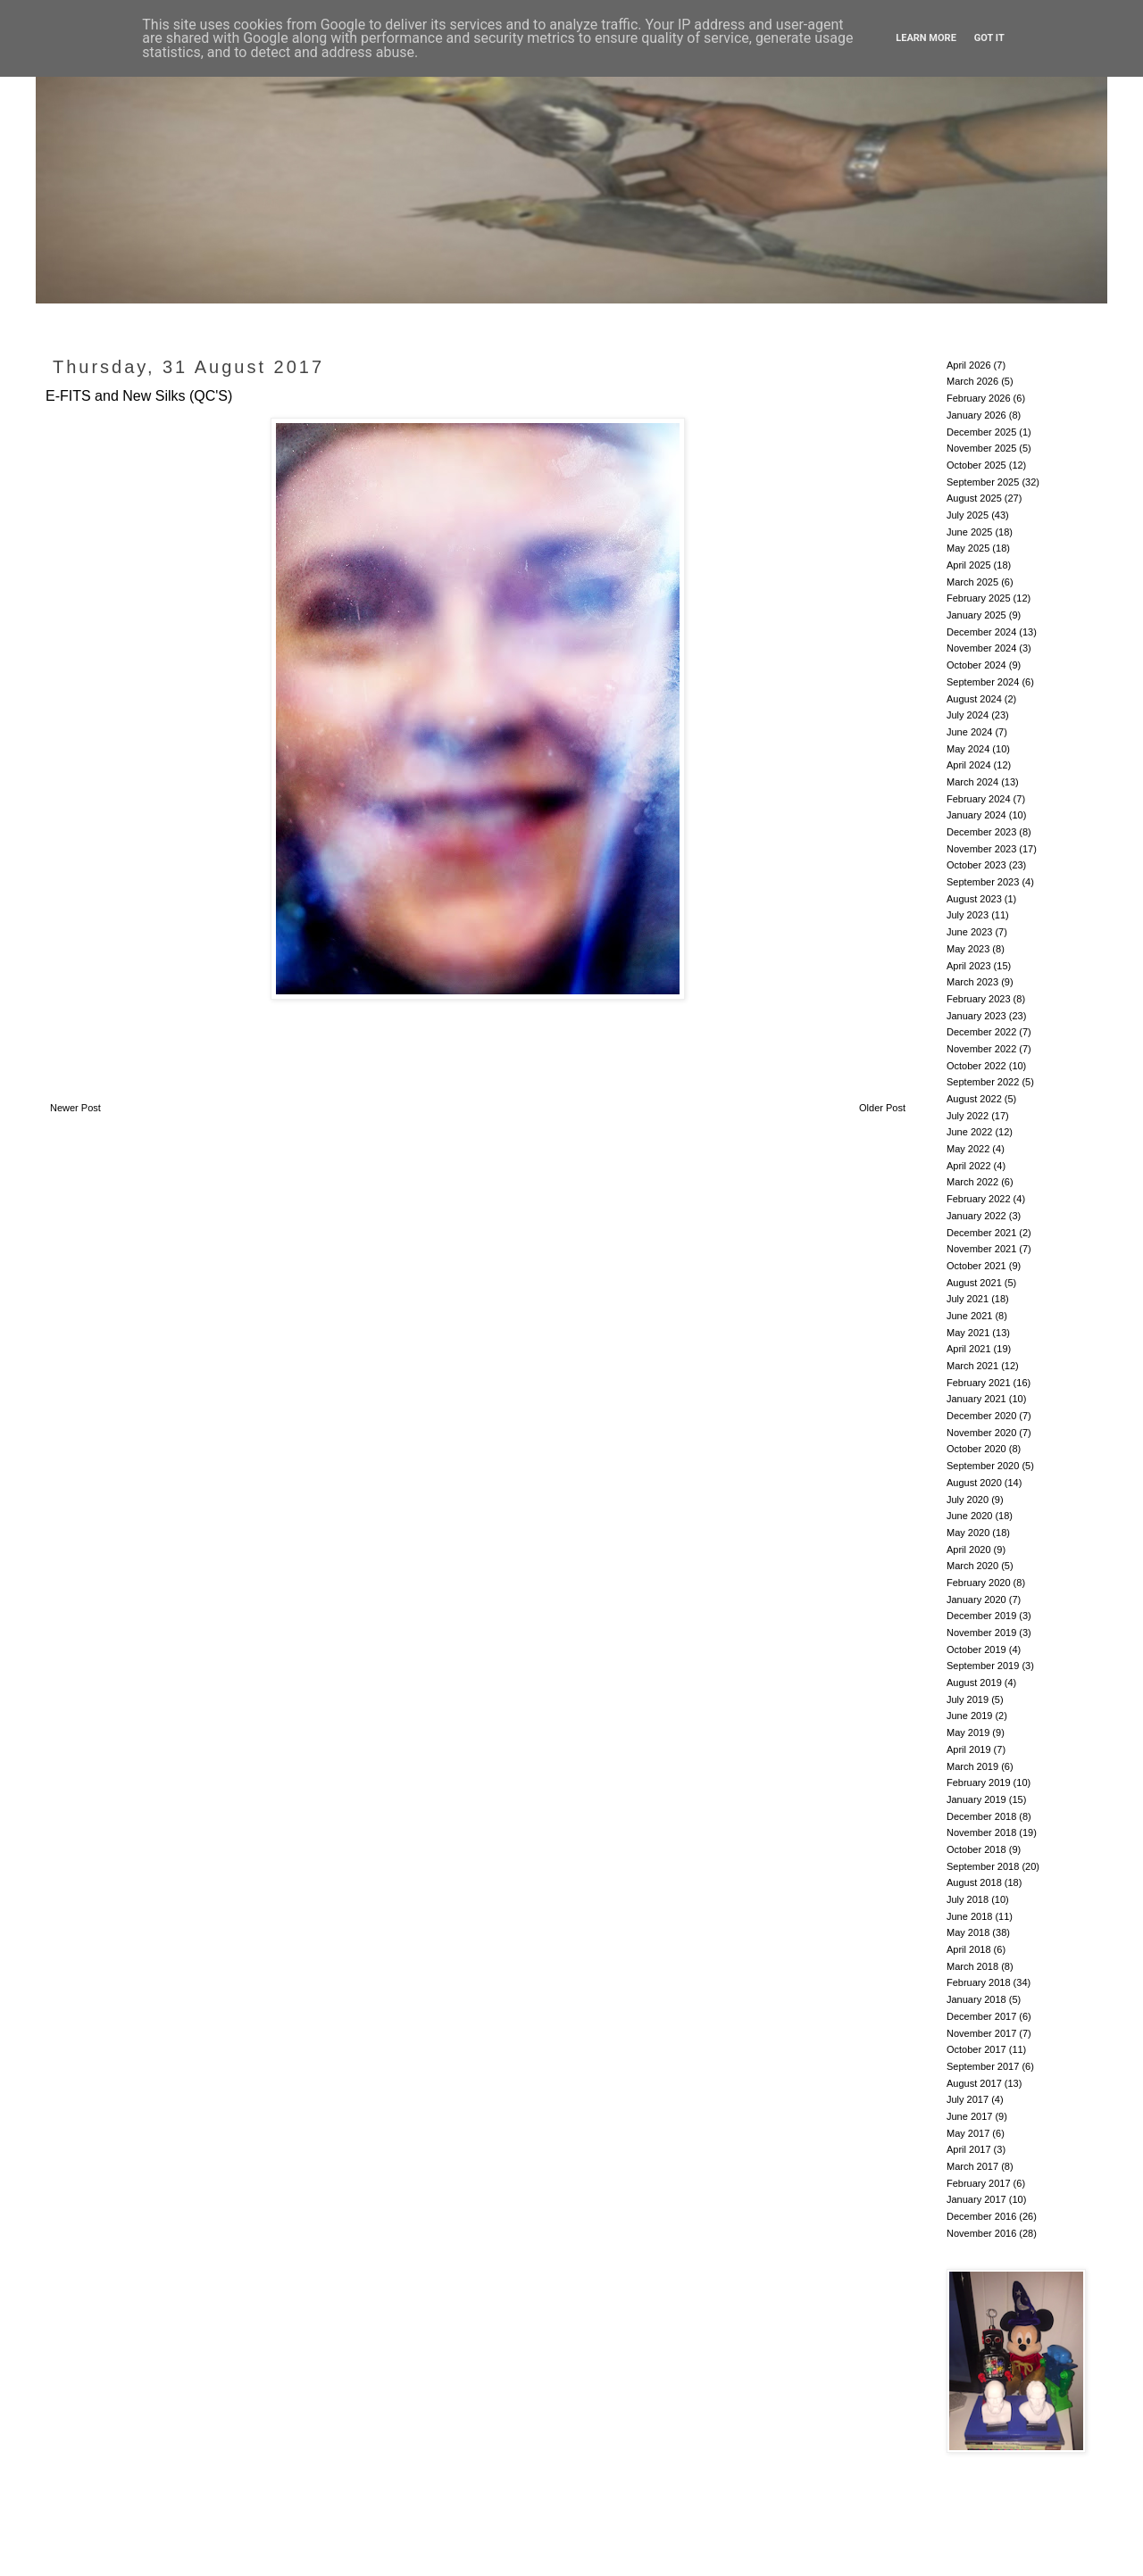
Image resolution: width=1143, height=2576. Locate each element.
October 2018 (976, 1849)
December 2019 (981, 1615)
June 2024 (969, 732)
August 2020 (974, 1482)
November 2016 (981, 2233)
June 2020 (969, 1515)
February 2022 (979, 1198)
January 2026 (976, 415)
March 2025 (972, 582)
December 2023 (981, 832)
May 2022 (968, 1148)
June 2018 (969, 1916)
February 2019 (979, 1782)
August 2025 (974, 498)
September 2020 (983, 1465)
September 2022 (983, 1081)
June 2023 (969, 932)
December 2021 (981, 1232)
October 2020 (976, 1448)
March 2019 (972, 1766)
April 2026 (969, 365)
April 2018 (969, 1949)
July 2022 (968, 1115)
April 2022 (969, 1165)
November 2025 (981, 448)
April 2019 (969, 1749)
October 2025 (976, 465)
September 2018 (983, 1866)
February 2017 (979, 2183)
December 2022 (981, 1031)
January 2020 (976, 1599)
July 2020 (968, 1499)
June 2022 (969, 1131)
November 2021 (981, 1248)
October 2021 (976, 1265)
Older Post (882, 1107)
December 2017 (981, 2016)
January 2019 (976, 1799)
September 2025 (983, 482)
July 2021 (968, 1298)
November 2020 (981, 1432)
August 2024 (974, 699)
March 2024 (972, 782)
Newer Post (75, 1107)
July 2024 (968, 715)
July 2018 (968, 1899)
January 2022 (976, 1215)
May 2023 (968, 948)
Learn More (926, 38)
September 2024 (983, 682)
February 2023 (979, 998)
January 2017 (976, 2199)
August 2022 (974, 1098)
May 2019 (968, 1732)
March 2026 (972, 381)
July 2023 (968, 915)
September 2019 (983, 1665)
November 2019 (981, 1632)
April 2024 (969, 765)
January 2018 (976, 1999)
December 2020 (981, 1415)
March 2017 (972, 2166)
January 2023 (976, 1015)
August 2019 (974, 1682)
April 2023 (969, 965)
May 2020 (968, 1532)
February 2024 (979, 799)
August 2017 (974, 2083)
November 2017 (981, 2033)
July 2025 (968, 515)
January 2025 (976, 615)
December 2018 (981, 1816)
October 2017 (976, 2049)
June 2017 (969, 2116)
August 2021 (974, 1282)
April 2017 (969, 2149)
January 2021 (976, 1398)
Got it (989, 38)
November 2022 (981, 1048)
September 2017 (983, 2066)
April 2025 (969, 565)
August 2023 (974, 898)
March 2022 (972, 1181)
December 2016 (981, 2216)
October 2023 (976, 865)
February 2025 (979, 598)
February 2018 (979, 1982)
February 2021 (979, 1382)
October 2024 (976, 665)
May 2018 (968, 1932)
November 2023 (981, 848)
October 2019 (976, 1649)
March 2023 (972, 981)
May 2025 (968, 548)
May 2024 (968, 749)
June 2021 (969, 1315)
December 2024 (981, 632)
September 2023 (983, 882)
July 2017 (968, 2099)
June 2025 (969, 532)
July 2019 (968, 1699)
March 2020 (972, 1565)
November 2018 (981, 1832)
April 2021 (969, 1348)
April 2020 (969, 1549)
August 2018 (974, 1882)
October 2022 (976, 1065)
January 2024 (976, 815)
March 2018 (972, 1966)
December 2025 (981, 432)
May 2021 (968, 1332)
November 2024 (981, 648)
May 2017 (968, 2133)
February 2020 (979, 1582)
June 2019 (969, 1715)
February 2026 (979, 398)
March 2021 (972, 1365)
